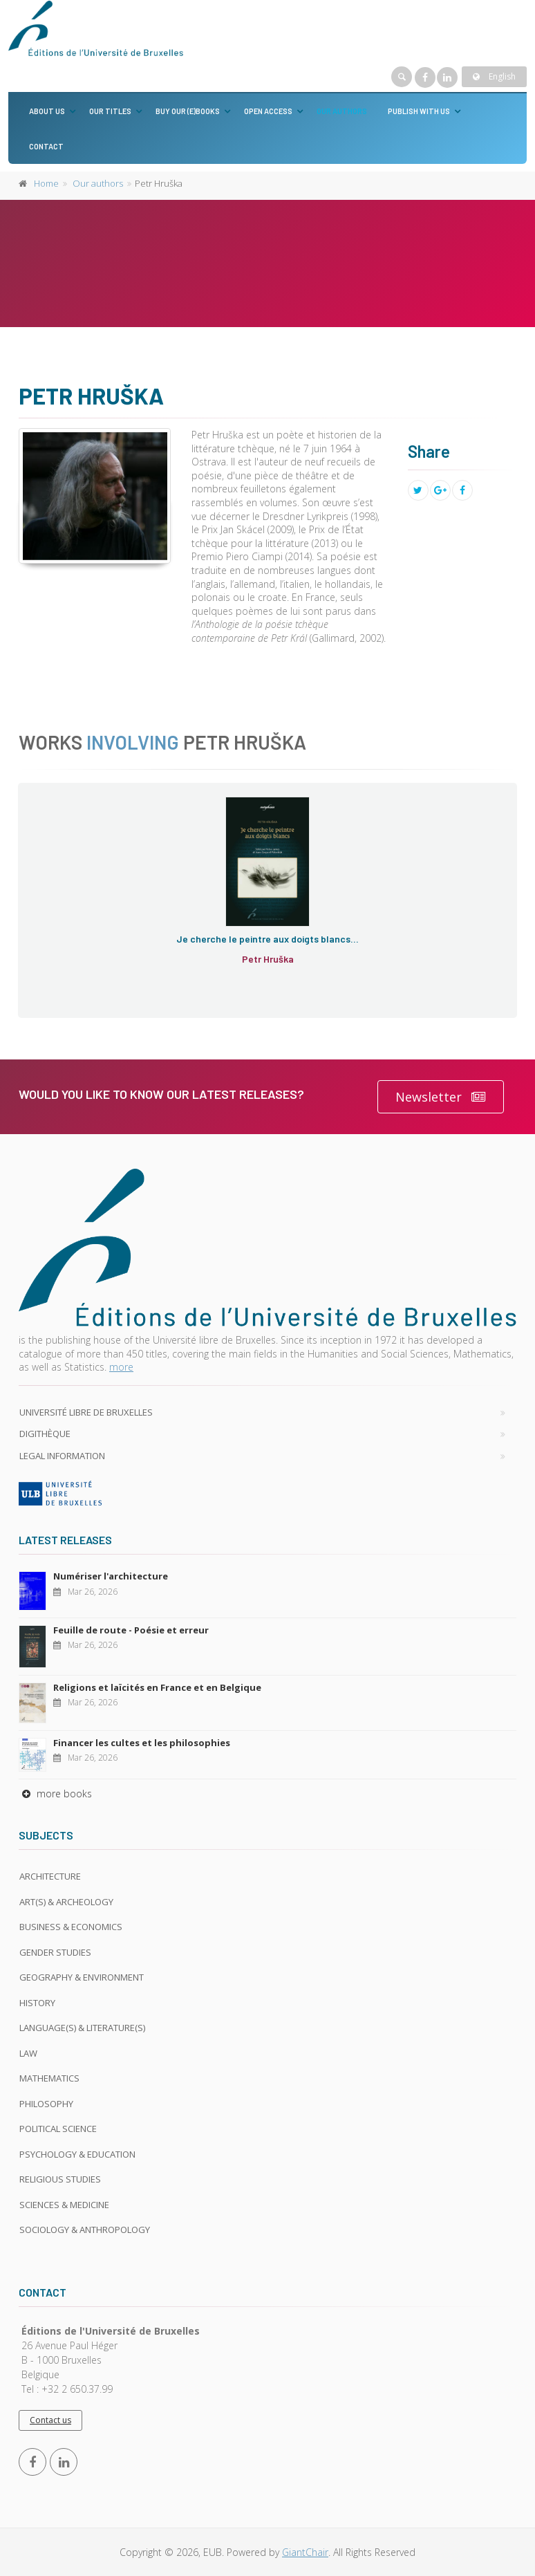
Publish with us (419, 110)
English (494, 76)
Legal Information (62, 1455)
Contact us (50, 2420)
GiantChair (305, 2552)
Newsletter (440, 1097)
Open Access (268, 110)
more (121, 1366)
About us (47, 110)
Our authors (342, 110)
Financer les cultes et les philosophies (141, 1742)
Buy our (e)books (188, 110)
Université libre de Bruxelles (86, 1412)
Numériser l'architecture (110, 1576)
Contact (46, 146)
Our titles (110, 110)
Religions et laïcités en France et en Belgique (157, 1687)
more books (55, 1793)
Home (46, 183)
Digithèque (45, 1433)
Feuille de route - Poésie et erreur (131, 1630)
